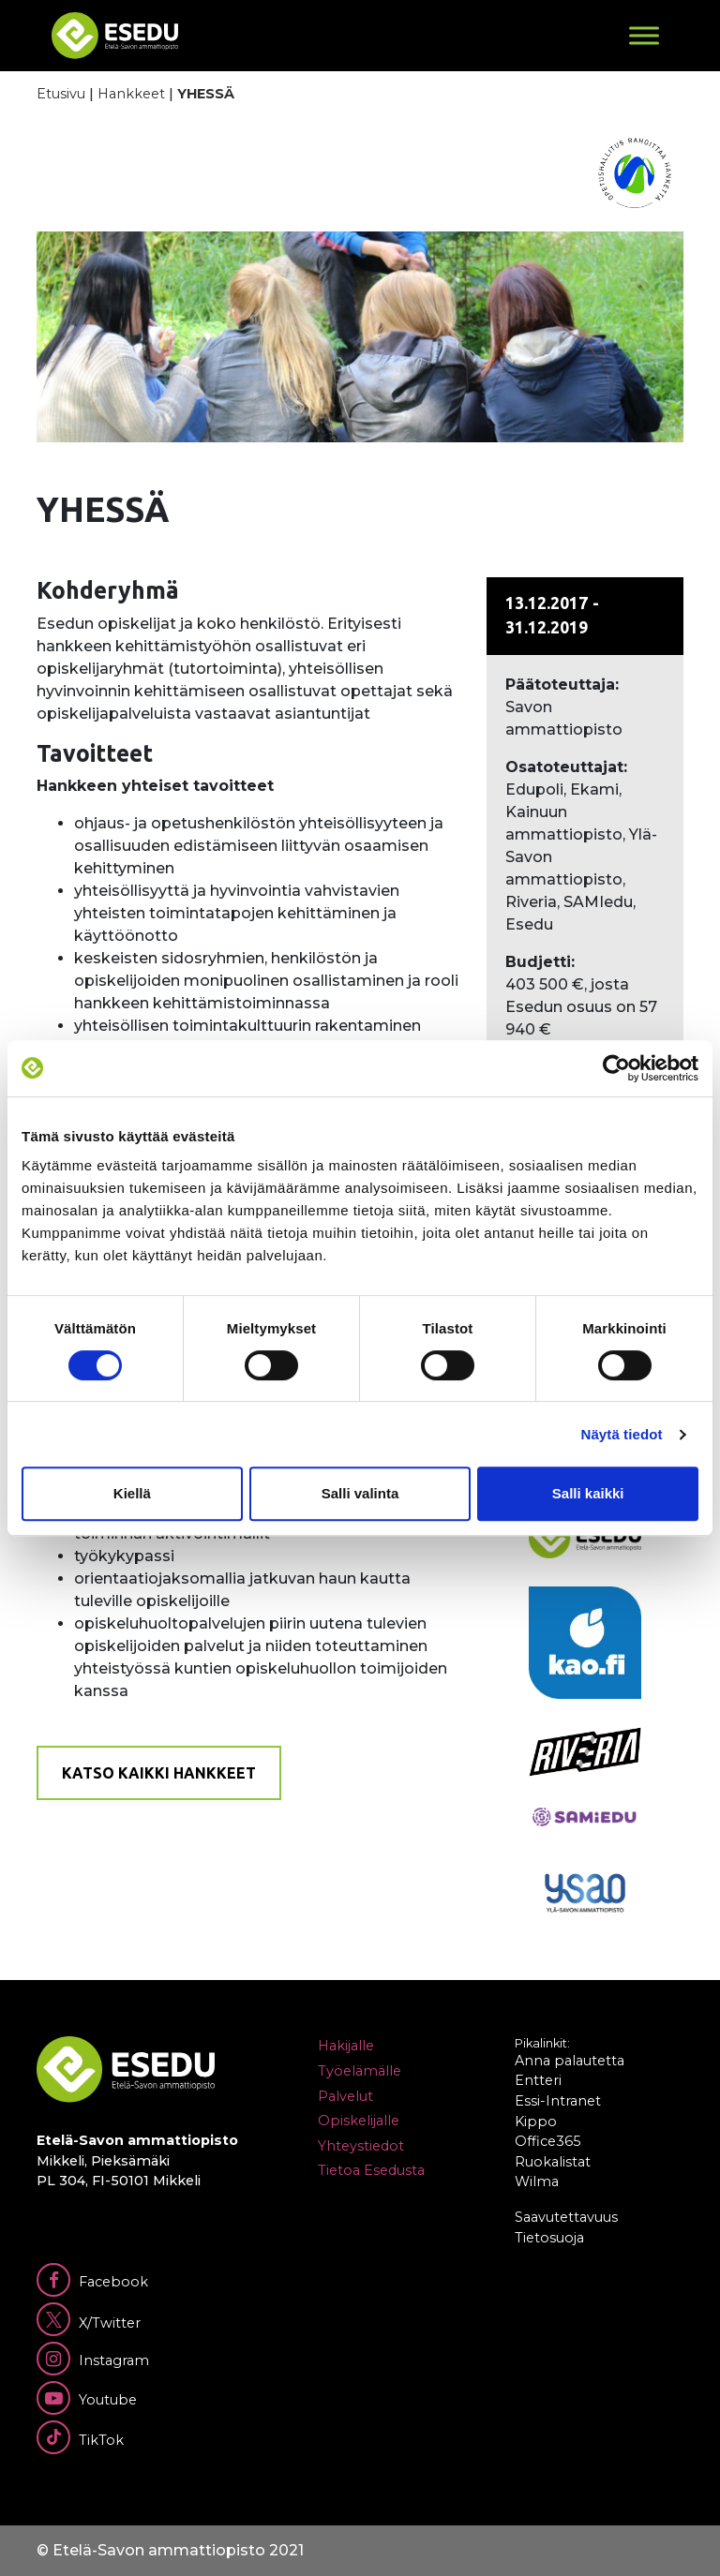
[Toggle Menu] (644, 35)
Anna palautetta (569, 2060)
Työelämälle (359, 2070)
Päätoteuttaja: (562, 684)
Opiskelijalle (358, 2120)
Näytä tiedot (622, 1434)
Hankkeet (131, 93)
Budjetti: (540, 962)
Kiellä (132, 1493)
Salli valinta (360, 1493)
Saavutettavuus (566, 2217)
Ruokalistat (553, 2161)
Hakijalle (346, 2045)
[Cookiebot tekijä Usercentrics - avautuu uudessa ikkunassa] (616, 1068)
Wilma (537, 2181)
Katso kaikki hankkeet (159, 1772)
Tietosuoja (549, 2237)
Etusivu (61, 93)
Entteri (538, 2080)
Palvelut (345, 2096)
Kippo (536, 2121)
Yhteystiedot (361, 2145)
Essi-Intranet (558, 2100)
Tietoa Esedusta (371, 2170)
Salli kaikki (588, 1493)
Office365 (547, 2141)
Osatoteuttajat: (566, 767)
